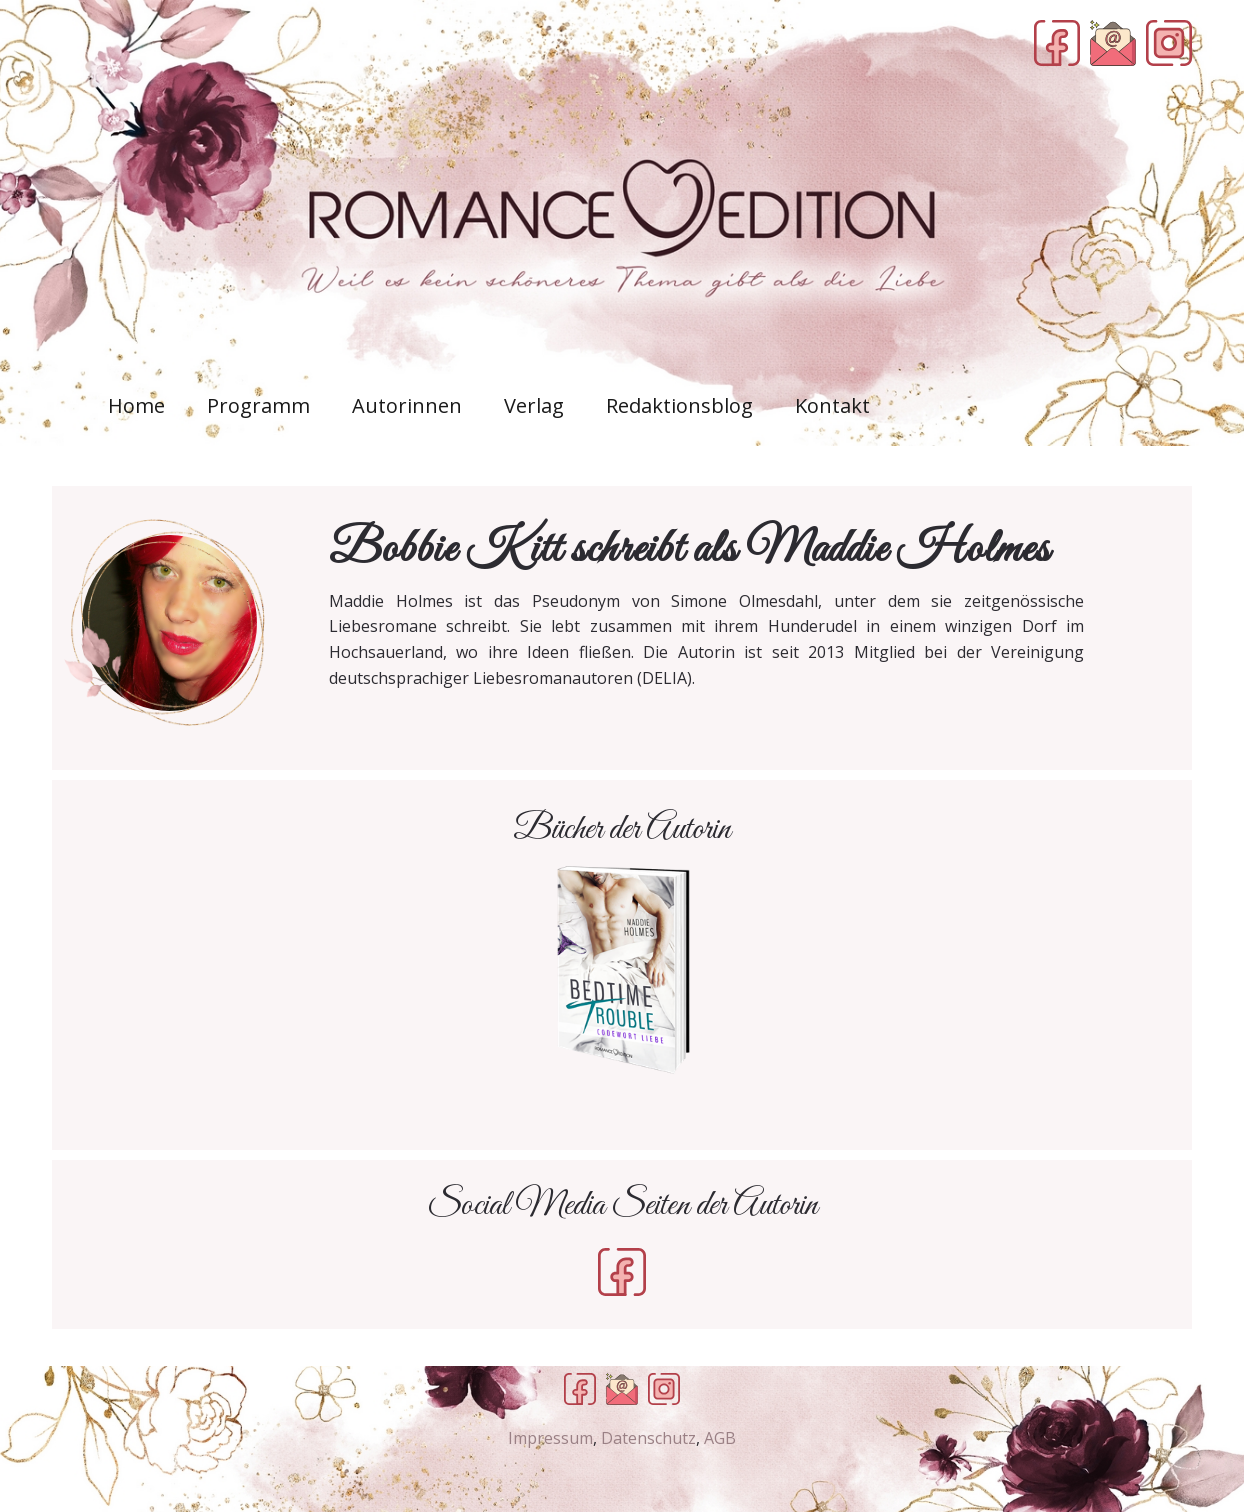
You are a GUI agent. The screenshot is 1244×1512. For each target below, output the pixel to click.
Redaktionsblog (679, 405)
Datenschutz (648, 1438)
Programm (258, 405)
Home (136, 405)
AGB (720, 1438)
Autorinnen (407, 405)
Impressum (550, 1438)
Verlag (534, 405)
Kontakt (832, 405)
